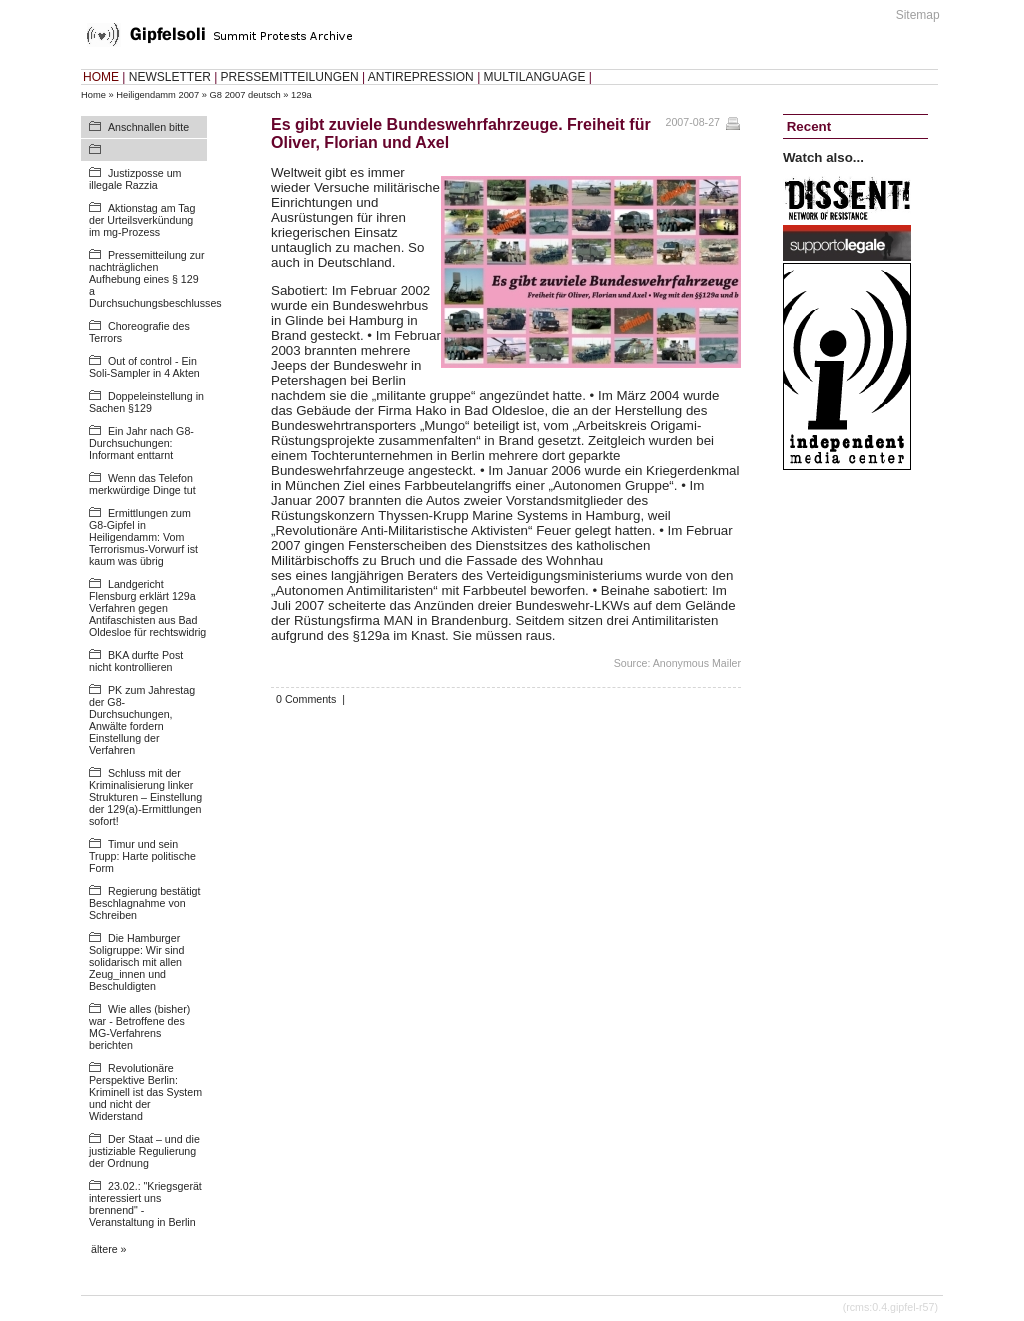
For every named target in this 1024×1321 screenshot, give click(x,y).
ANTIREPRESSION (421, 77)
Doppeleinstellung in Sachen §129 (146, 402)
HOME (101, 77)
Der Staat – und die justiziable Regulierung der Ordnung (144, 1151)
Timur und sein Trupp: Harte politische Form (142, 856)
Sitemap (918, 15)
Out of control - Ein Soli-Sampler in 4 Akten (144, 367)
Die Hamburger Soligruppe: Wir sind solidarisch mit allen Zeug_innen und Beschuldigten (136, 962)
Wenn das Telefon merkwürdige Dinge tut (142, 484)
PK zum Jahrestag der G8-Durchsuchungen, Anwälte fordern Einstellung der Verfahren (142, 720)
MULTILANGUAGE (535, 77)
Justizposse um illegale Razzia (135, 179)
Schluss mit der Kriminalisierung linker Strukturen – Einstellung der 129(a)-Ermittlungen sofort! (145, 797)
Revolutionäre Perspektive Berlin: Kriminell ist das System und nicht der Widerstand (145, 1092)
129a (301, 95)
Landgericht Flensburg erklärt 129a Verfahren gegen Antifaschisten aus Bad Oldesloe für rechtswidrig (147, 608)
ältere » (109, 1249)
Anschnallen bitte (148, 127)
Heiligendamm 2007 (157, 95)
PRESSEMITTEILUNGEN (290, 77)
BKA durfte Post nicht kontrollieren (136, 661)
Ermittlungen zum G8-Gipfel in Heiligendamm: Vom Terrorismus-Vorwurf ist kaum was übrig (143, 537)
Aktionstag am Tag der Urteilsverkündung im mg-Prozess (142, 220)
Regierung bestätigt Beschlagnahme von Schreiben (144, 903)
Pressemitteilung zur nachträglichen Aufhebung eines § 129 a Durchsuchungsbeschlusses (155, 279)
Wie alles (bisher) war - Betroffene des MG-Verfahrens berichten (139, 1027)
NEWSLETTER (170, 77)
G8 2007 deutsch (245, 95)
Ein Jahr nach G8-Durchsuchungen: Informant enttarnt (141, 443)
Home (93, 95)
